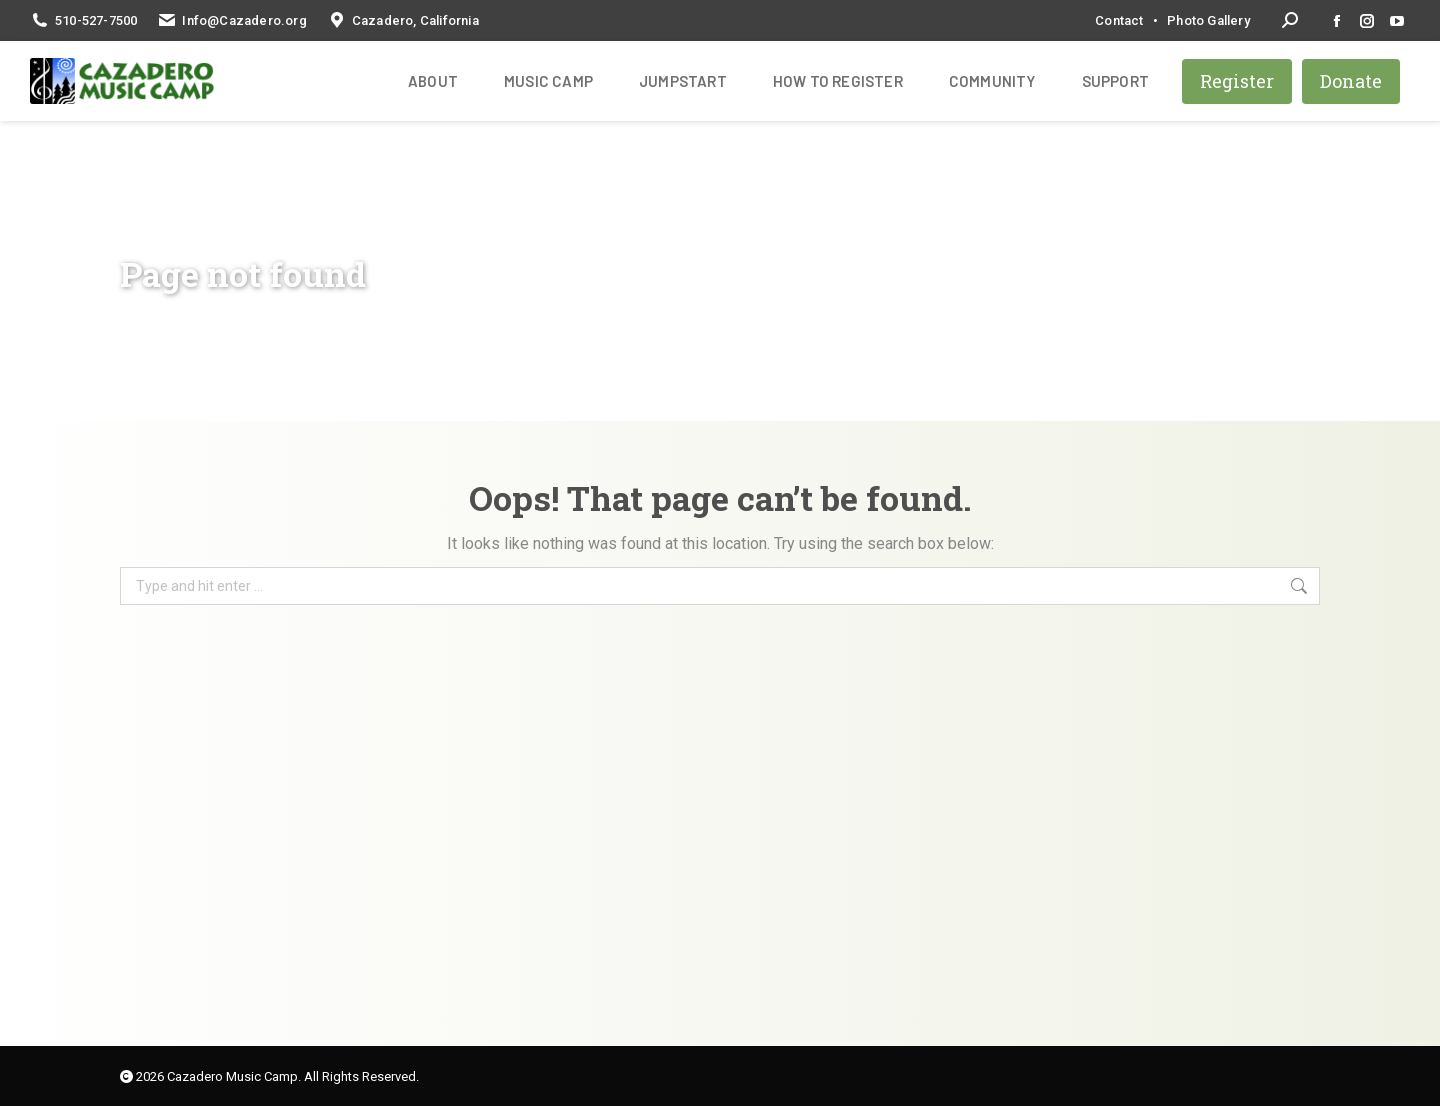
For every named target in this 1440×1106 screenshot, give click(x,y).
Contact (1119, 20)
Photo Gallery (1208, 20)
